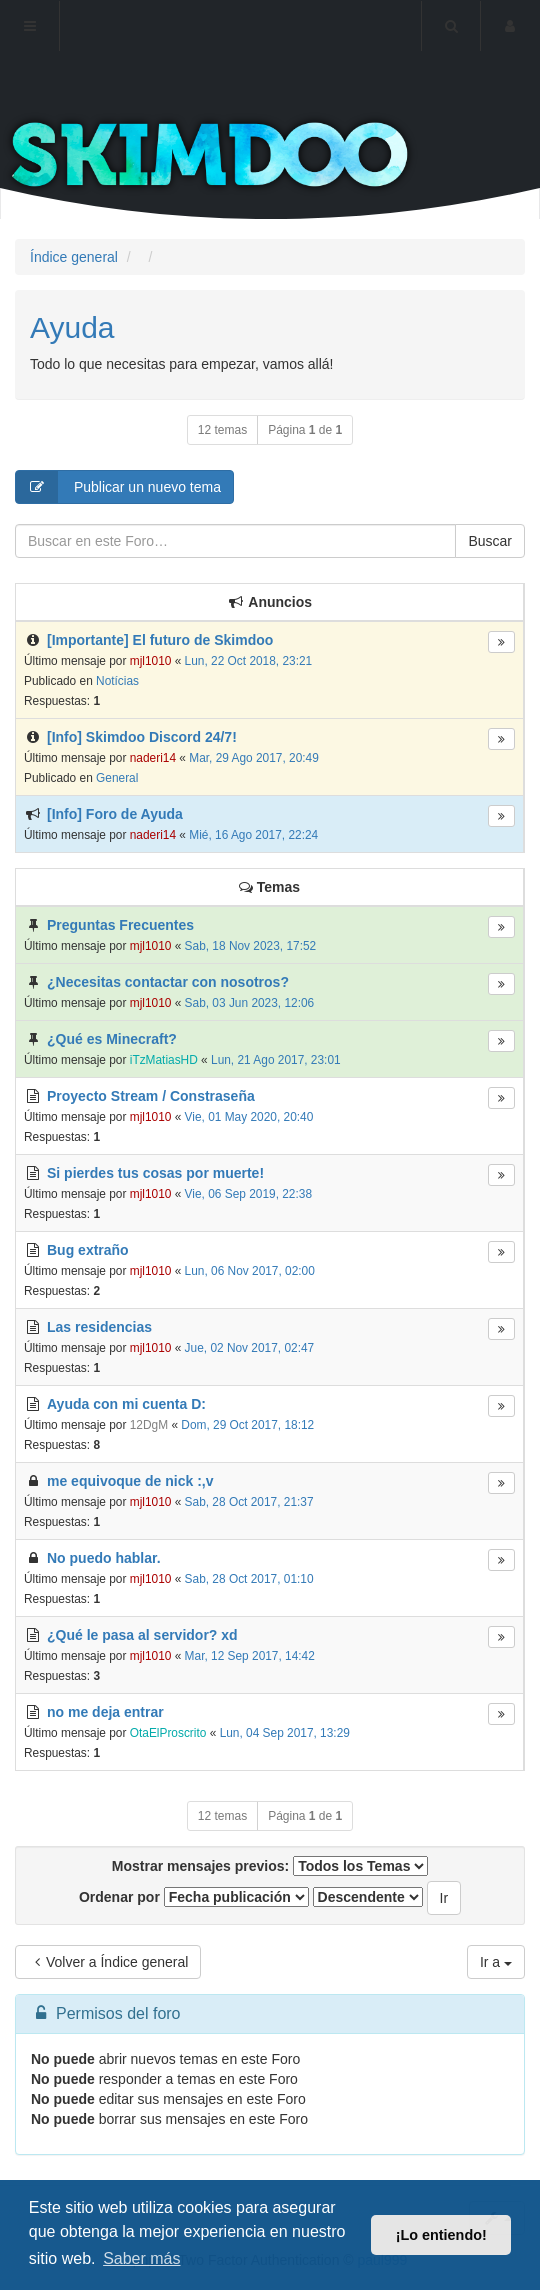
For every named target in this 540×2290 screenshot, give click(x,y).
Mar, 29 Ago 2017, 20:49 (254, 758)
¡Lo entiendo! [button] (441, 2235)
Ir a (496, 1962)
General (117, 778)
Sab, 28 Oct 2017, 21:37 (249, 1502)
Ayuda (72, 327)
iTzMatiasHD (164, 1060)
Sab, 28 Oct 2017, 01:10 (249, 1579)
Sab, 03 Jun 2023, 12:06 (250, 1003)
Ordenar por (194, 1897)
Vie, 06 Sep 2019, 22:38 (248, 1194)
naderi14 (153, 758)
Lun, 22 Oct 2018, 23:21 (249, 661)
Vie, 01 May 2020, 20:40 (249, 1117)
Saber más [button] (141, 2258)
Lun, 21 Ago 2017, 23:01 (276, 1060)
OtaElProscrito (168, 1733)
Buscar (490, 541)
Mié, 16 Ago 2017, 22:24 (253, 835)
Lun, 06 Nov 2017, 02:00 (250, 1271)
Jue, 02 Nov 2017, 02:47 (250, 1348)
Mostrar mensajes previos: (270, 1866)
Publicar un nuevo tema (118, 487)
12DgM (149, 1425)
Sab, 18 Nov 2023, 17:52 (251, 946)
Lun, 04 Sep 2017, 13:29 (285, 1733)
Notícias (117, 681)
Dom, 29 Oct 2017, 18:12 (247, 1425)
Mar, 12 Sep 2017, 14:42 (250, 1656)
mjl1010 (151, 661)
